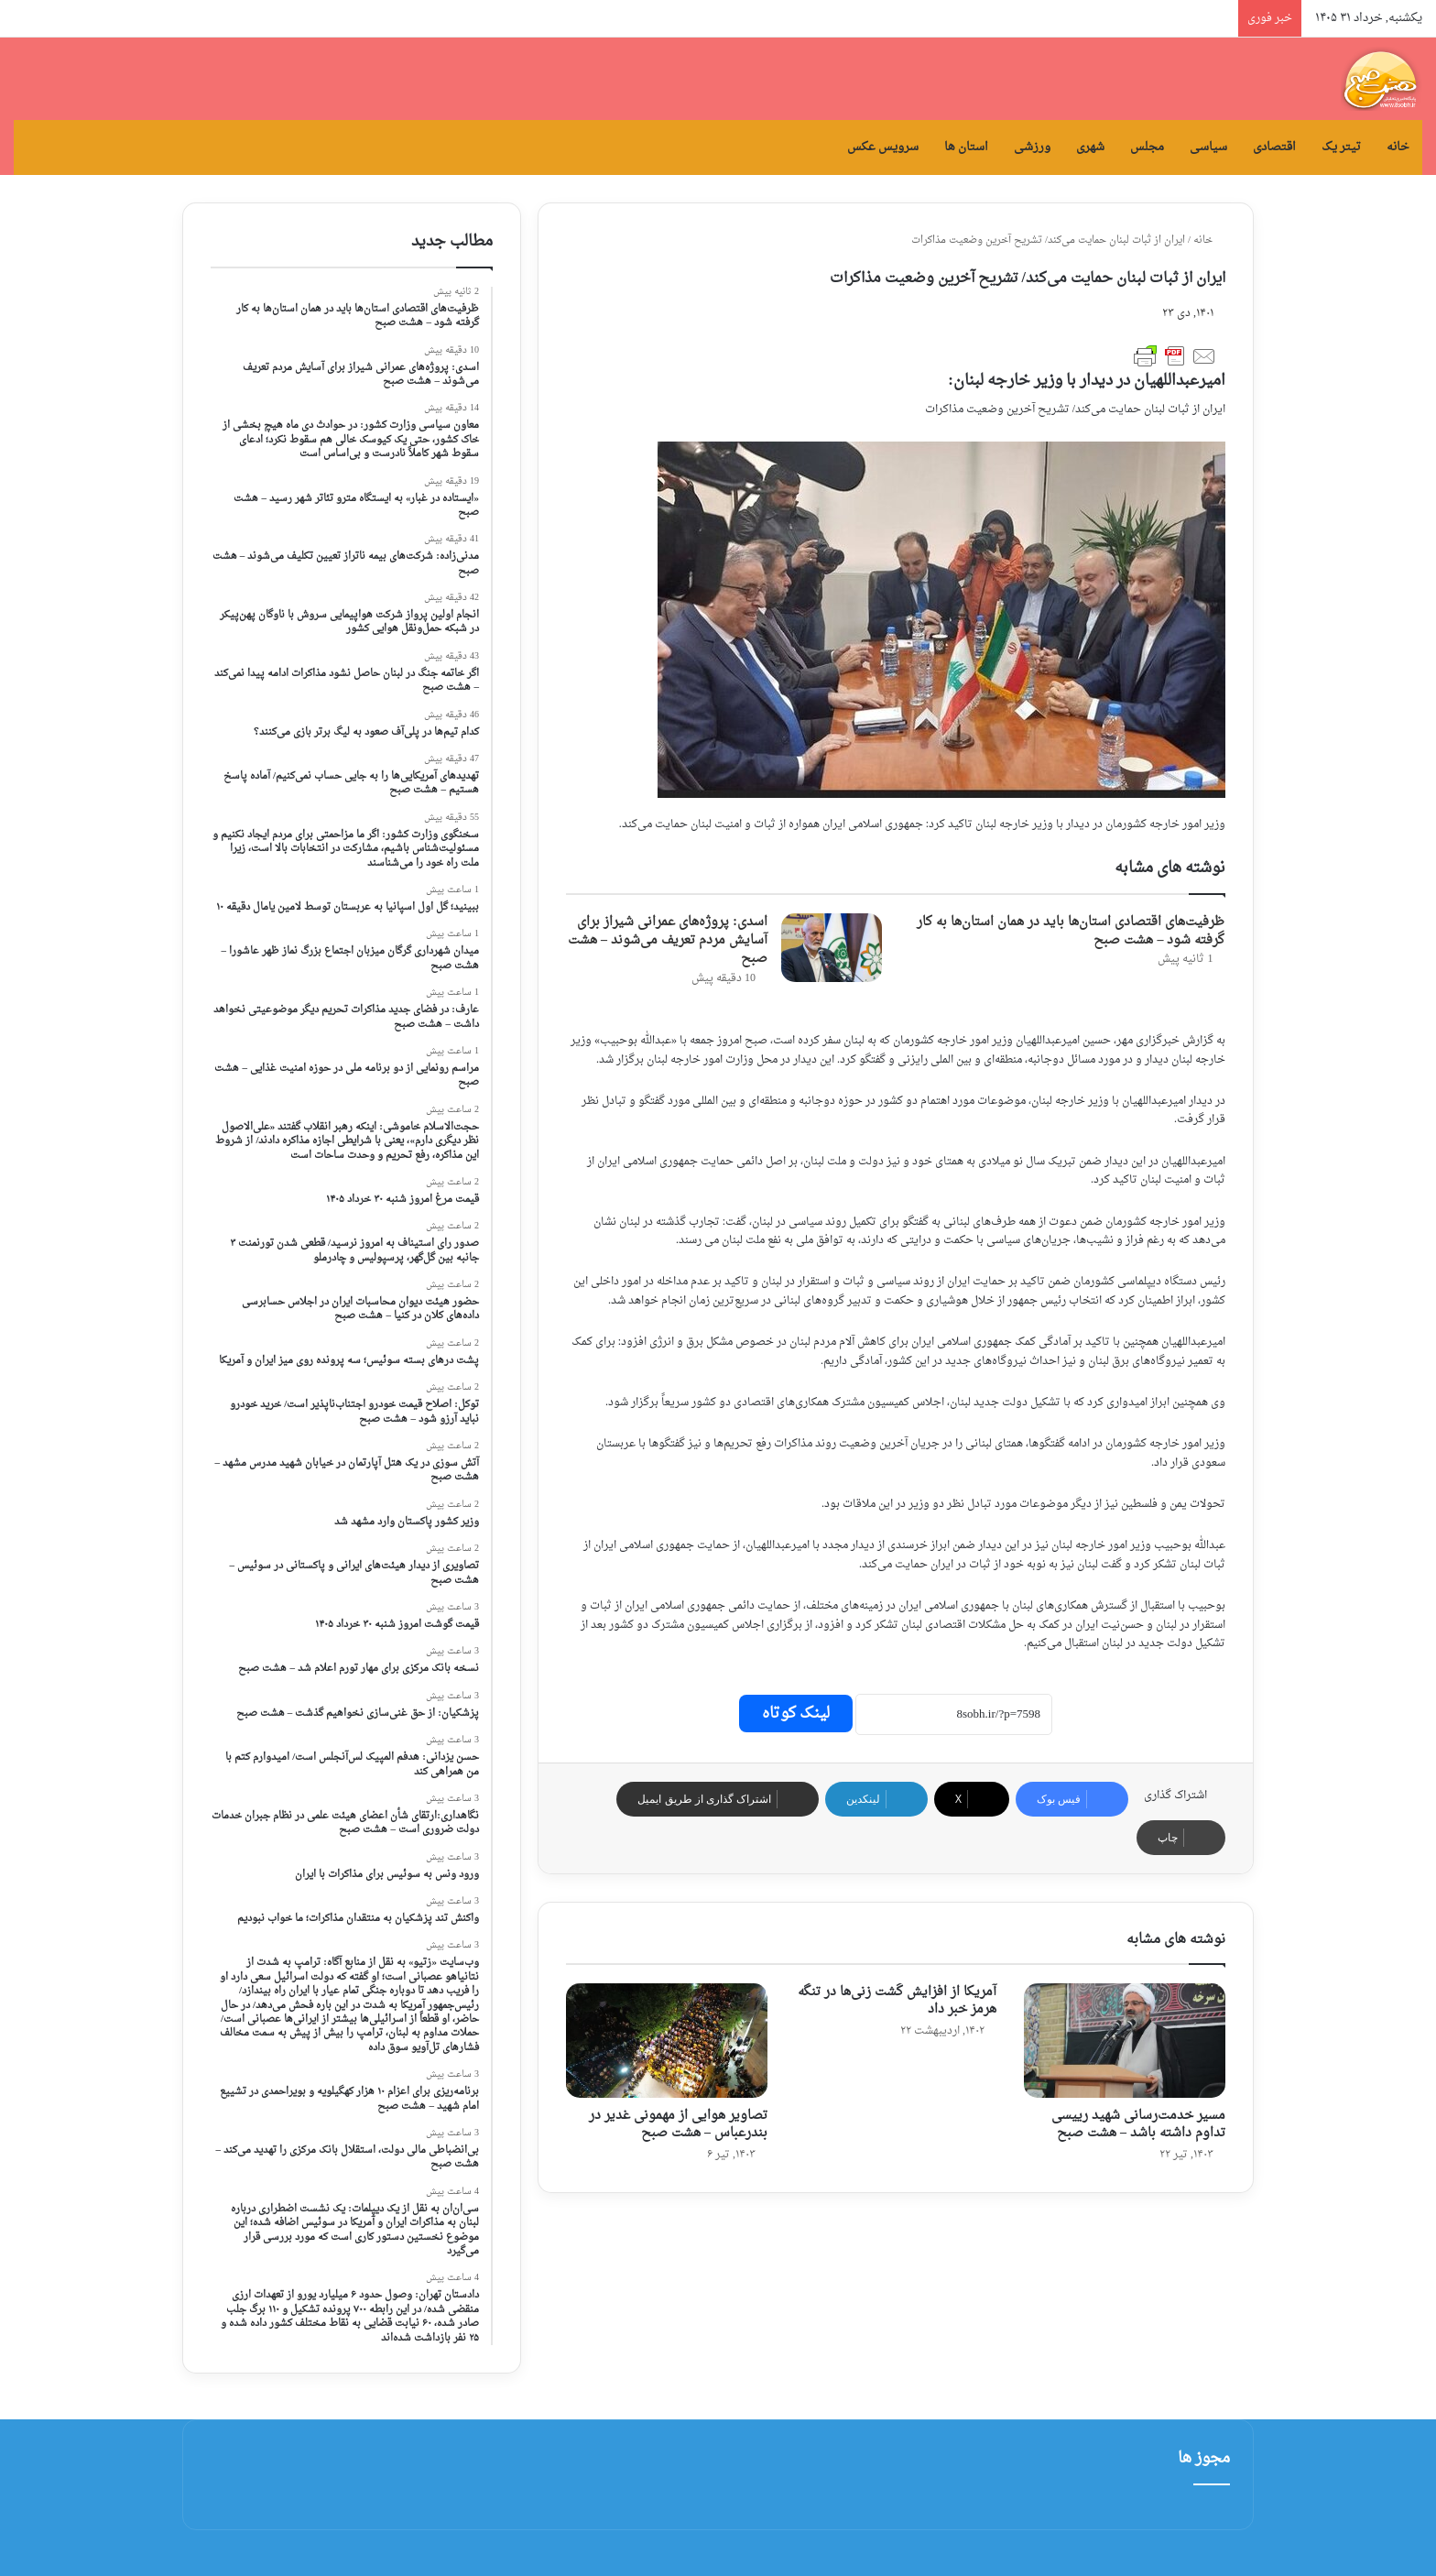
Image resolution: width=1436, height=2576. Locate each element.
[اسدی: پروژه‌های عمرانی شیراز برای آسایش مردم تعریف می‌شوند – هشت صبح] (831, 947)
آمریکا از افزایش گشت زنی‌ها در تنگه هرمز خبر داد (897, 2001)
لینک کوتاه (796, 1713)
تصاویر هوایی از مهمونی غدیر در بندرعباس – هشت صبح (678, 2124)
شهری (1090, 147)
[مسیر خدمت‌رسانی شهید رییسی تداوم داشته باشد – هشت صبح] (1124, 2040)
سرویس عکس (883, 147)
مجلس (1147, 147)
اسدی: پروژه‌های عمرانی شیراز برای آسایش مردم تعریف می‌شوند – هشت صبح (667, 941)
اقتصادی (1274, 147)
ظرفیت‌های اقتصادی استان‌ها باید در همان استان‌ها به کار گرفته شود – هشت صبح (1070, 931)
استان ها (966, 147)
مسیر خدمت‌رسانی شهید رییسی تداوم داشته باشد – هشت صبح (1138, 2124)
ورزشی (1032, 147)
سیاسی (1208, 147)
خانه (1398, 147)
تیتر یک (1341, 147)
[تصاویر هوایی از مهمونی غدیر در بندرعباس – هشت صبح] (666, 2040)
